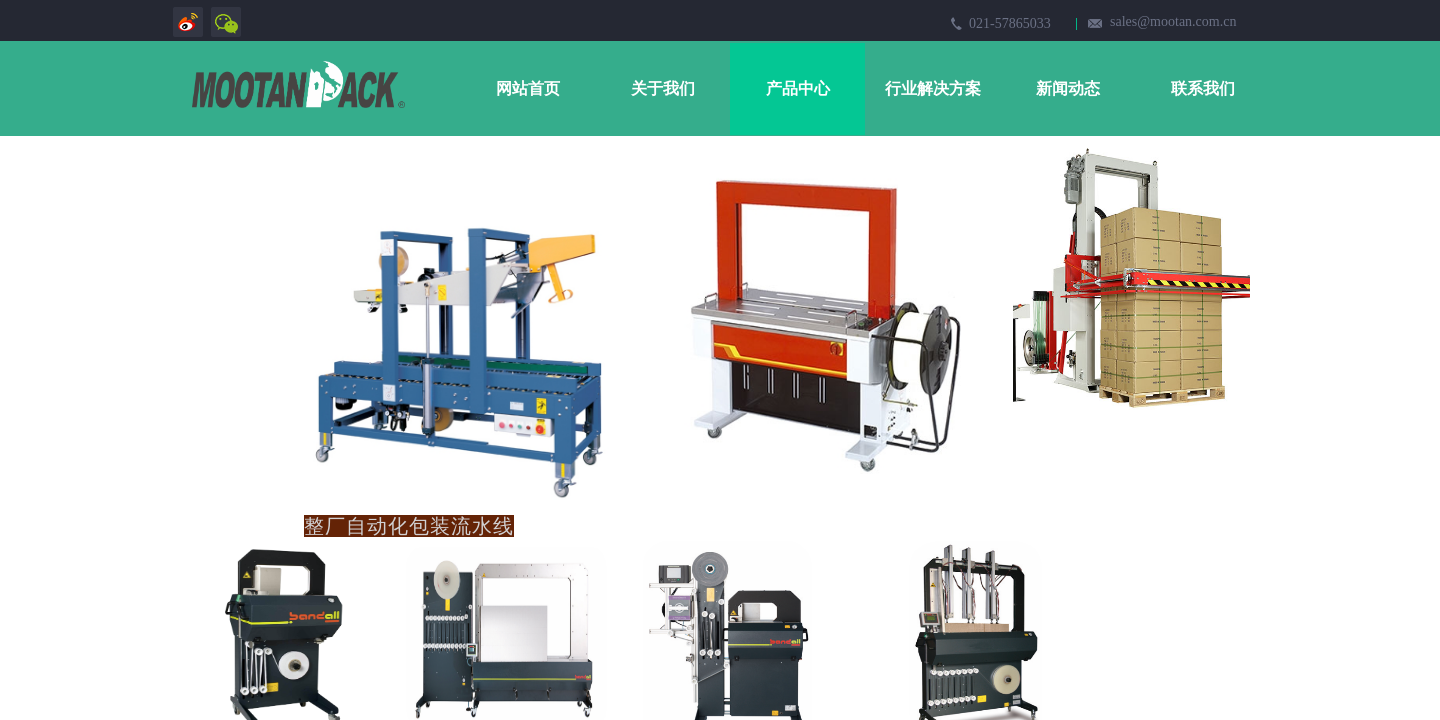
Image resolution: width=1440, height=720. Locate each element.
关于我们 (663, 88)
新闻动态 (1068, 88)
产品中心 (798, 88)
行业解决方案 (933, 88)
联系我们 (1203, 88)
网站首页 (528, 88)
